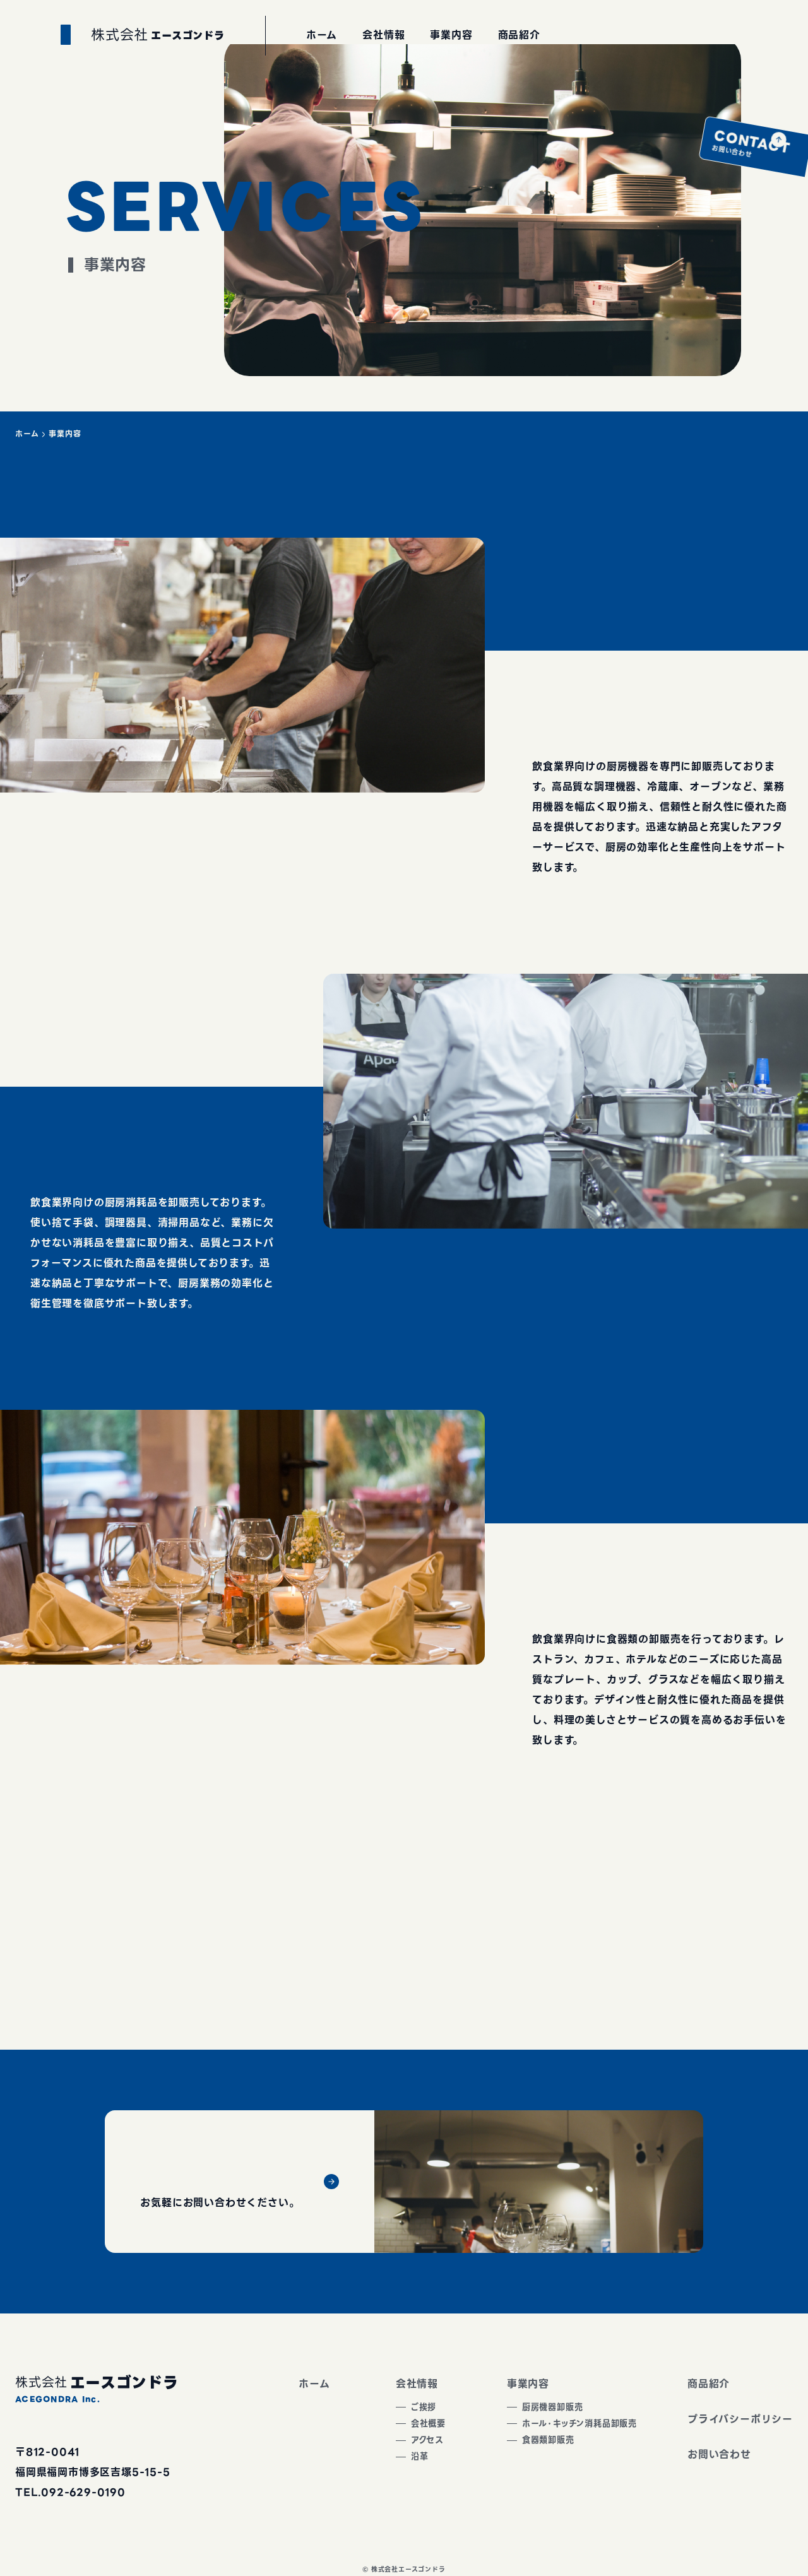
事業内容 (503, 2384)
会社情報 (392, 2384)
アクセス (405, 2449)
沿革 (396, 2470)
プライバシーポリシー (740, 2419)
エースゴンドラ (170, 103)
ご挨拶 (401, 2409)
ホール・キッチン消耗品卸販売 (567, 2429)
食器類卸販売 (529, 2449)
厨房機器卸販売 (534, 2409)
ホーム (27, 434)
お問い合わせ (776, 157)
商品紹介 (708, 2384)
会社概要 (407, 2429)
